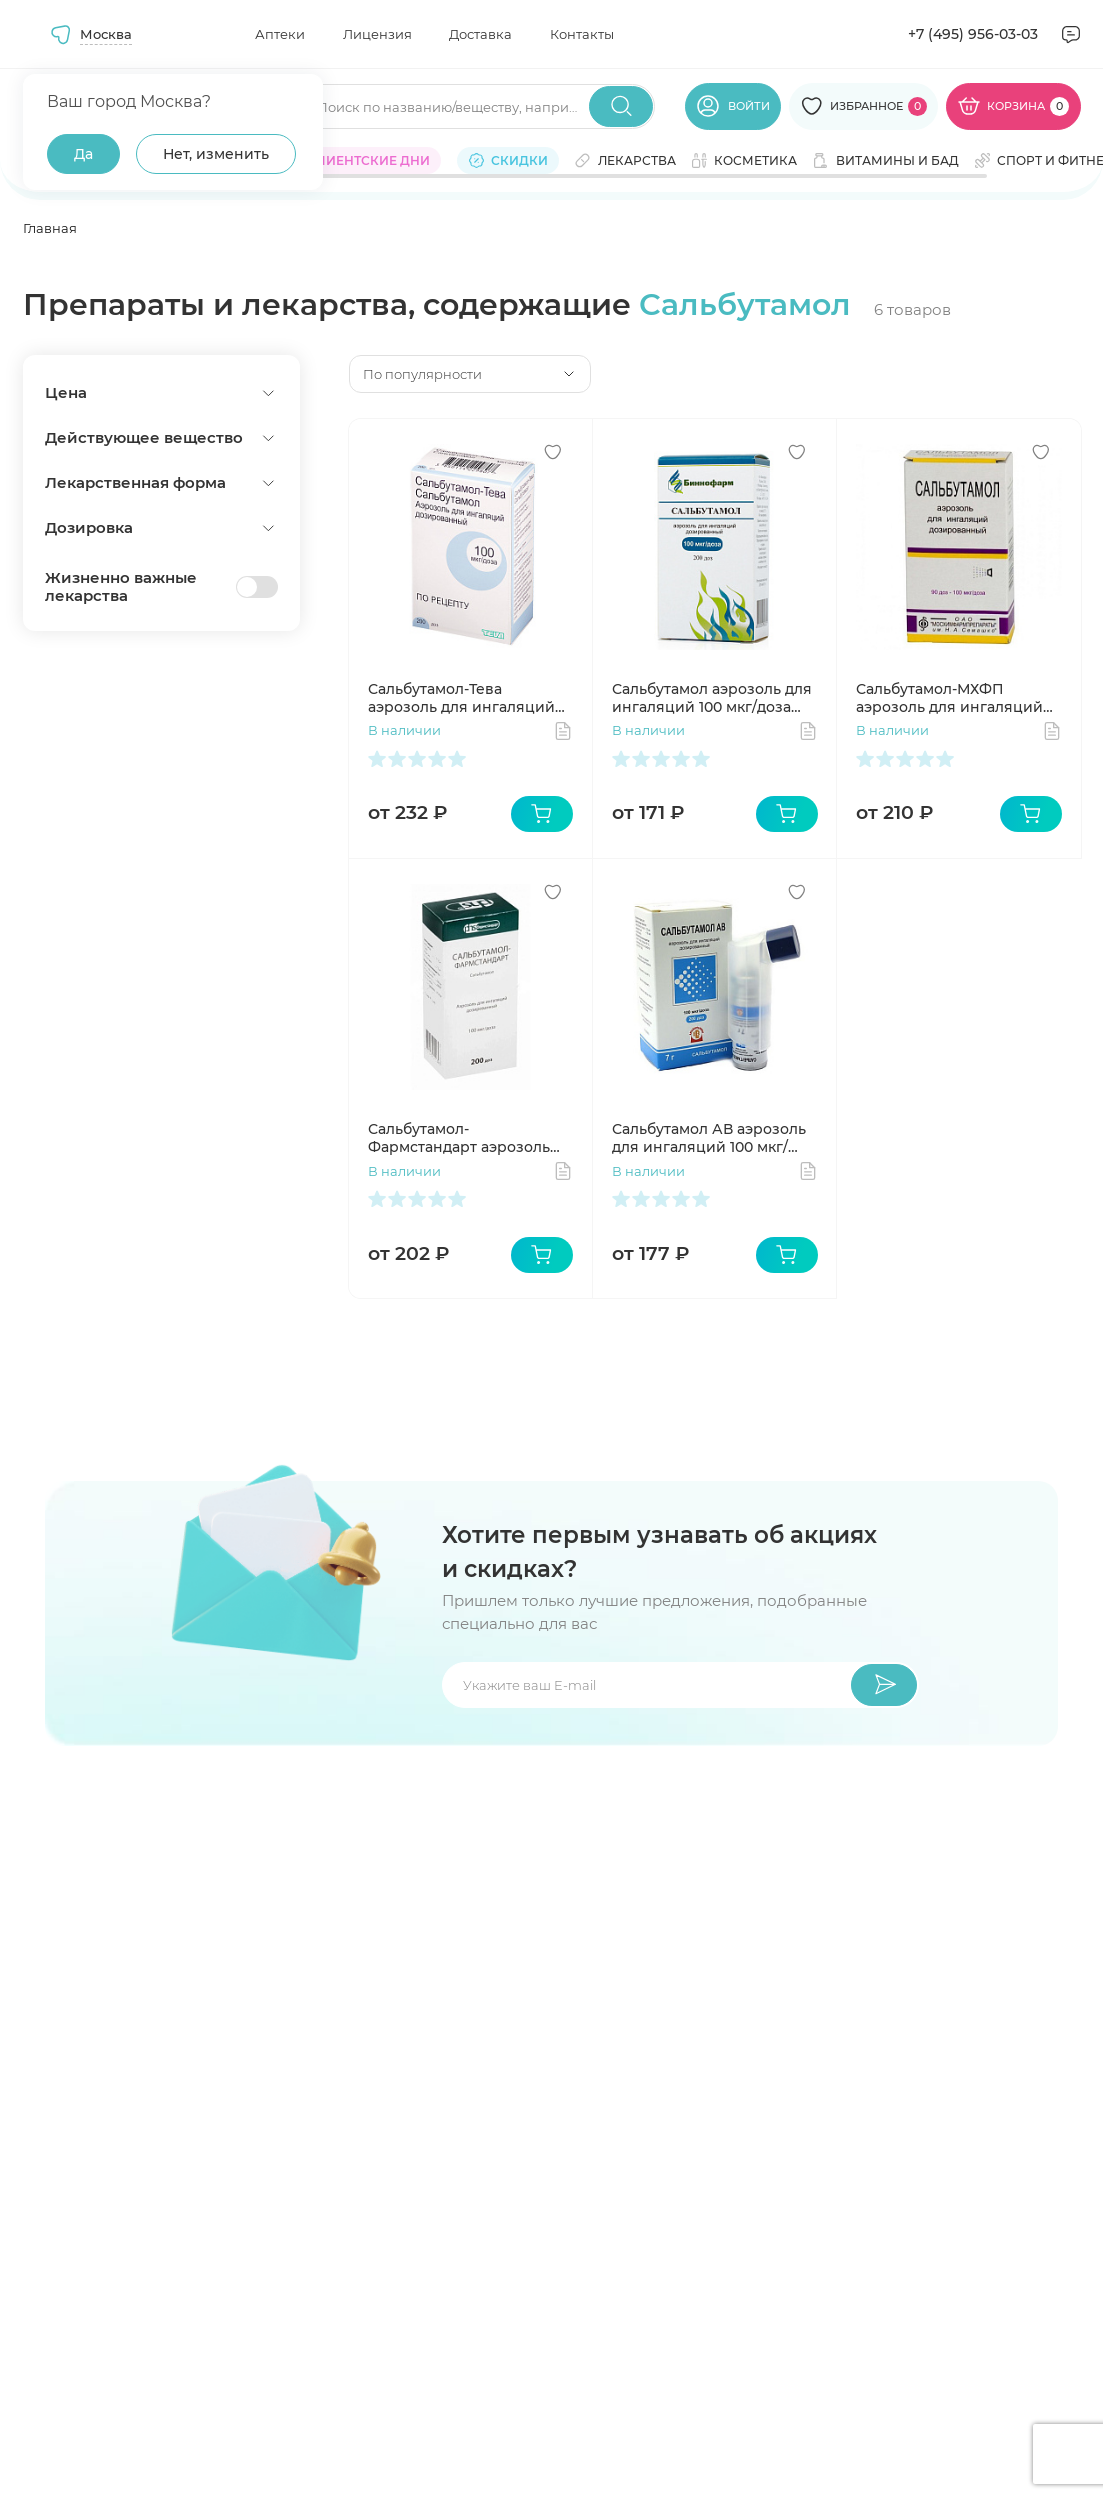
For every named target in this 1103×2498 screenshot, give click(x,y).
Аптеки (280, 34)
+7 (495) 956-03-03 (973, 34)
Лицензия (377, 34)
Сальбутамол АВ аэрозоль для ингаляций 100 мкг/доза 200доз (709, 1138)
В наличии (404, 730)
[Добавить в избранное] (553, 452)
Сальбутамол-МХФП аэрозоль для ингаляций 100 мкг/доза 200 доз (949, 698)
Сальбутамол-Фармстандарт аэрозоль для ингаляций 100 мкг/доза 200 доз (459, 1138)
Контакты (582, 34)
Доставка (480, 34)
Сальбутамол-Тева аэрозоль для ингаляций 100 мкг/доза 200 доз (461, 698)
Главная (50, 228)
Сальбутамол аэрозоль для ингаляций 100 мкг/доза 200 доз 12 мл (712, 698)
